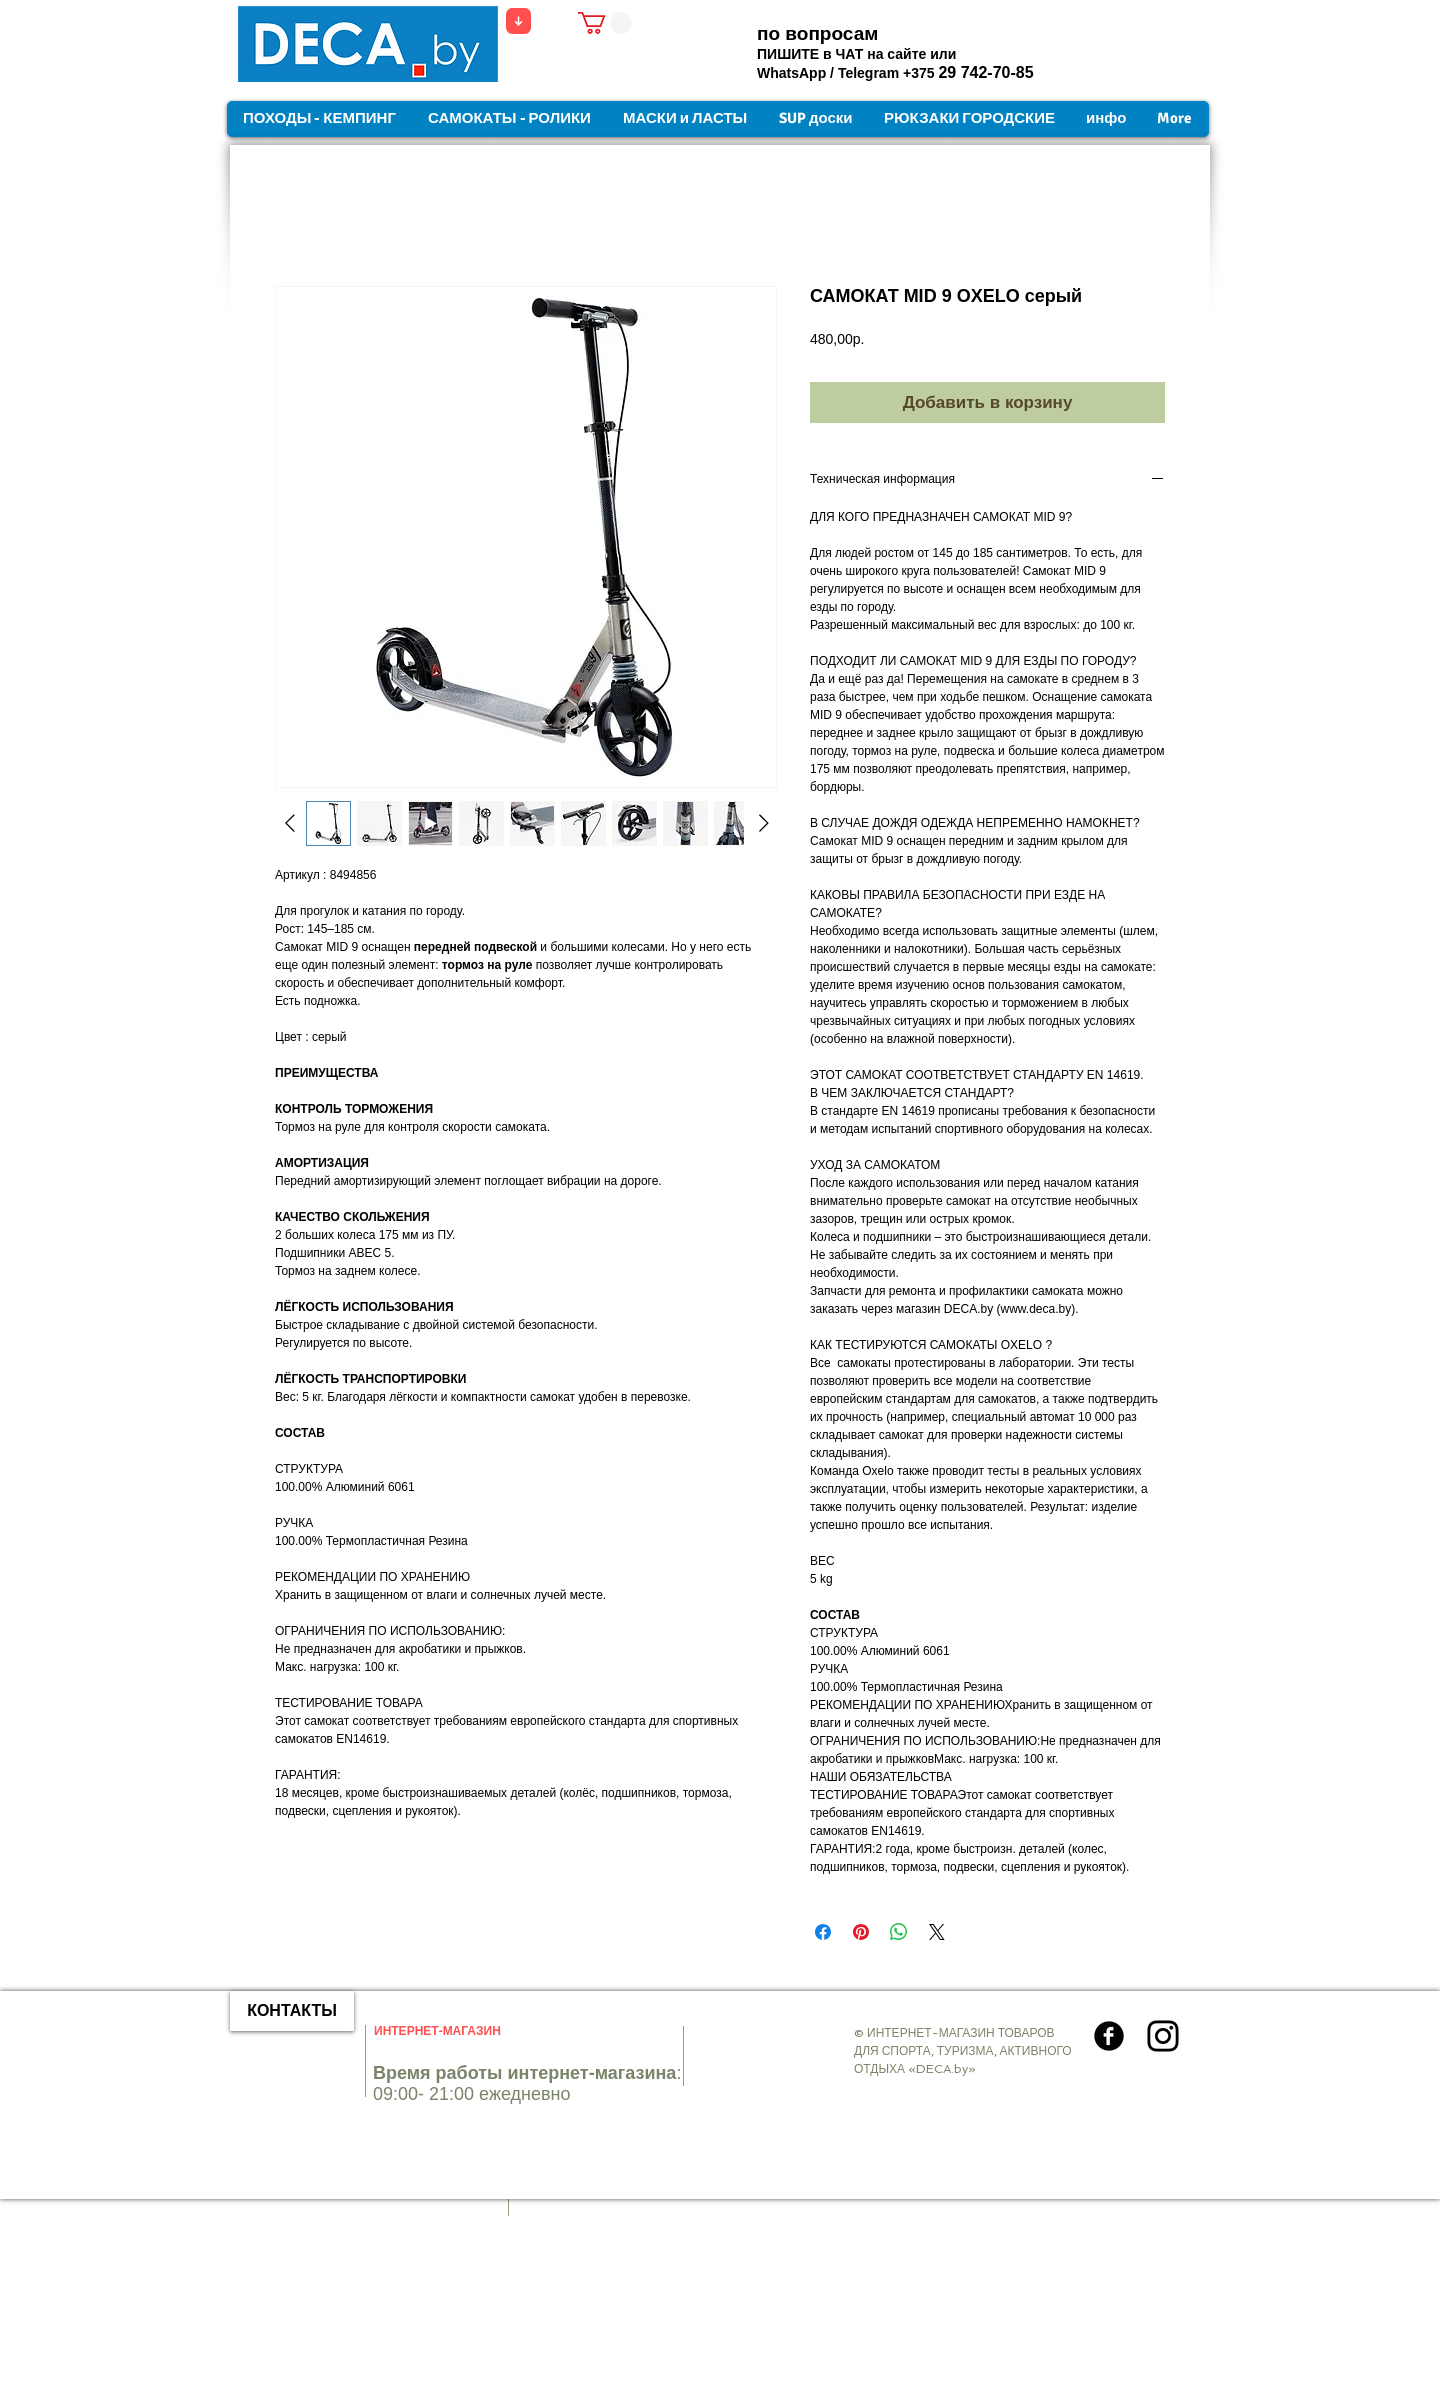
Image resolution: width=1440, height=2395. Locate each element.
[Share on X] (937, 1932)
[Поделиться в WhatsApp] (899, 1932)
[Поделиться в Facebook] (823, 1932)
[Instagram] (1163, 2036)
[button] (605, 23)
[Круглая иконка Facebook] (1109, 2036)
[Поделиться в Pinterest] (861, 1932)
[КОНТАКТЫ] (292, 2011)
